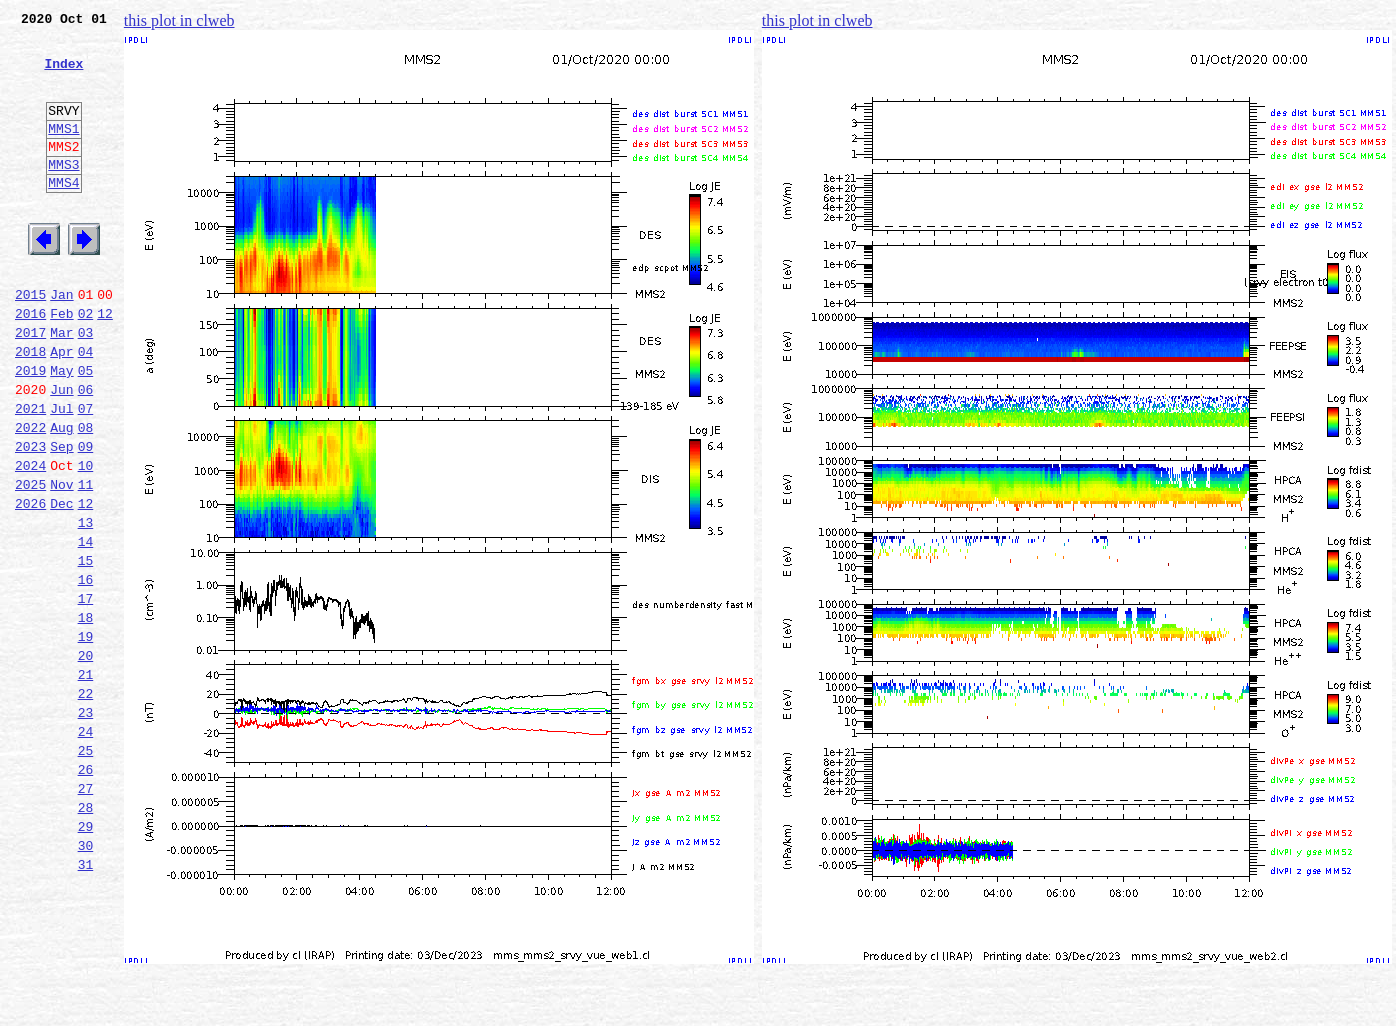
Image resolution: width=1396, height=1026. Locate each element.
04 (86, 408)
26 (86, 892)
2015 (30, 342)
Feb (61, 364)
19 (86, 738)
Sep (61, 518)
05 (86, 430)
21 (86, 782)
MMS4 (63, 215)
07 (86, 474)
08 (86, 496)
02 (86, 364)
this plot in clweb (179, 20)
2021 (30, 474)
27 (86, 914)
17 (86, 694)
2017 (30, 386)
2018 (30, 408)
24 (86, 848)
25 (86, 870)
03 (86, 386)
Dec (61, 584)
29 (86, 958)
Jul (61, 474)
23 (86, 826)
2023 (30, 518)
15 (86, 650)
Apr (61, 408)
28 (86, 936)
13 (86, 606)
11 (86, 562)
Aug (61, 496)
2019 (30, 430)
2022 (30, 496)
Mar (61, 386)
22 (86, 804)
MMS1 (63, 152)
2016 (30, 364)
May (61, 430)
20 (86, 760)
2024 (30, 540)
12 (105, 364)
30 (86, 980)
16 (86, 672)
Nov (61, 562)
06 (86, 452)
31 (86, 1002)
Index (63, 75)
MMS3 (63, 194)
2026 (30, 584)
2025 (30, 562)
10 (86, 540)
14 (86, 628)
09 (86, 518)
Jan (61, 342)
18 (86, 716)
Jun (61, 452)
